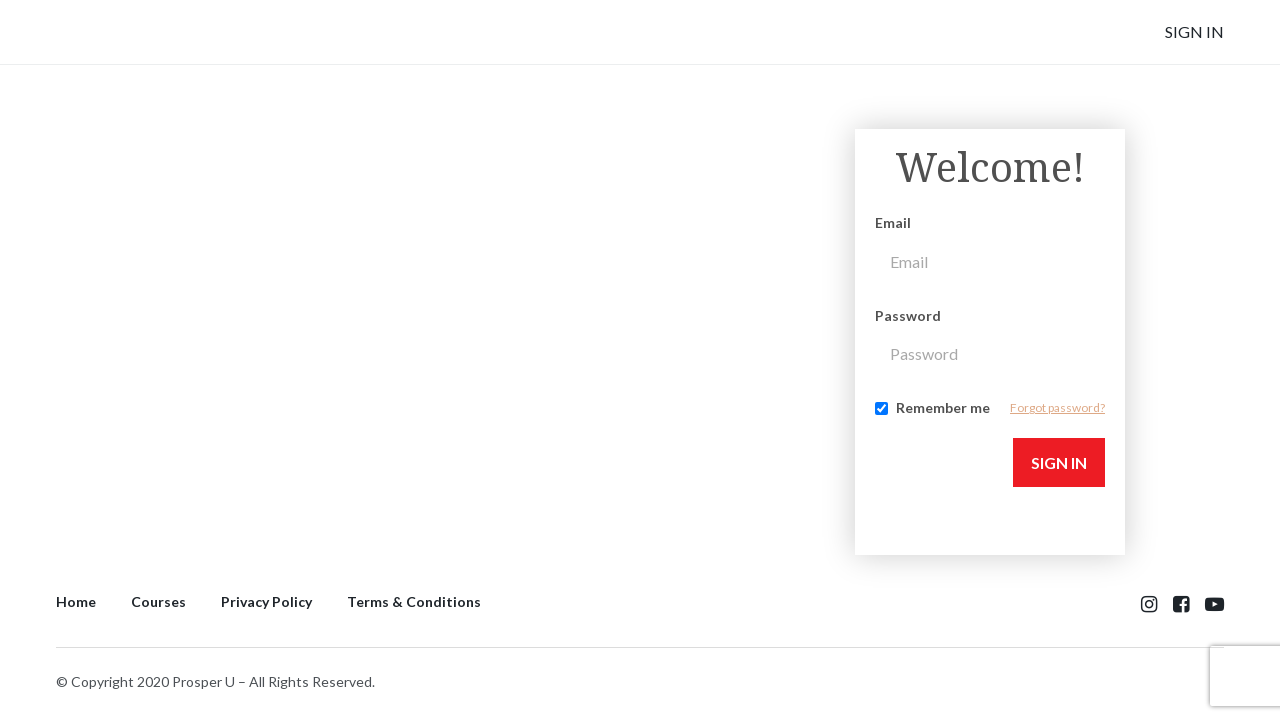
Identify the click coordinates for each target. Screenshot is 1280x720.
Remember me (943, 407)
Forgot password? (1057, 407)
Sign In (1194, 31)
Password (908, 315)
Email (893, 222)
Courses (158, 601)
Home (76, 601)
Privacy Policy (266, 601)
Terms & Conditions (414, 601)
